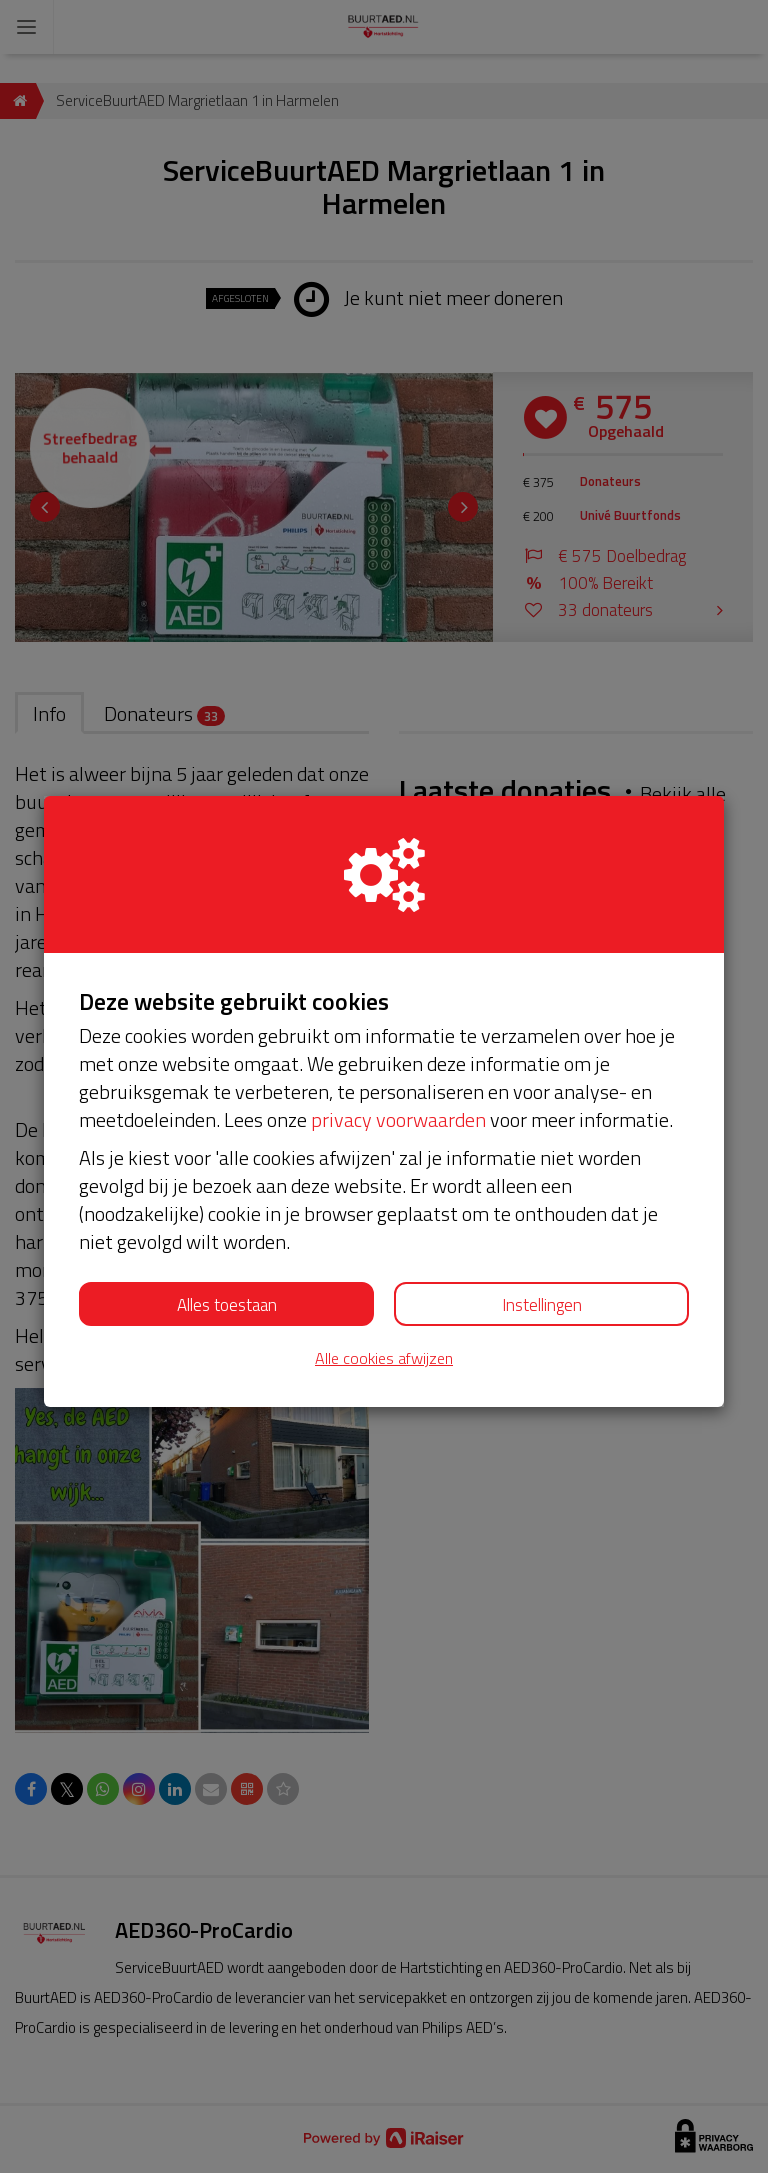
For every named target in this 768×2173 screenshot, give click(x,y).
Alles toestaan (227, 1305)
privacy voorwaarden (398, 1119)
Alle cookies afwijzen (384, 1358)
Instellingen (542, 1305)
